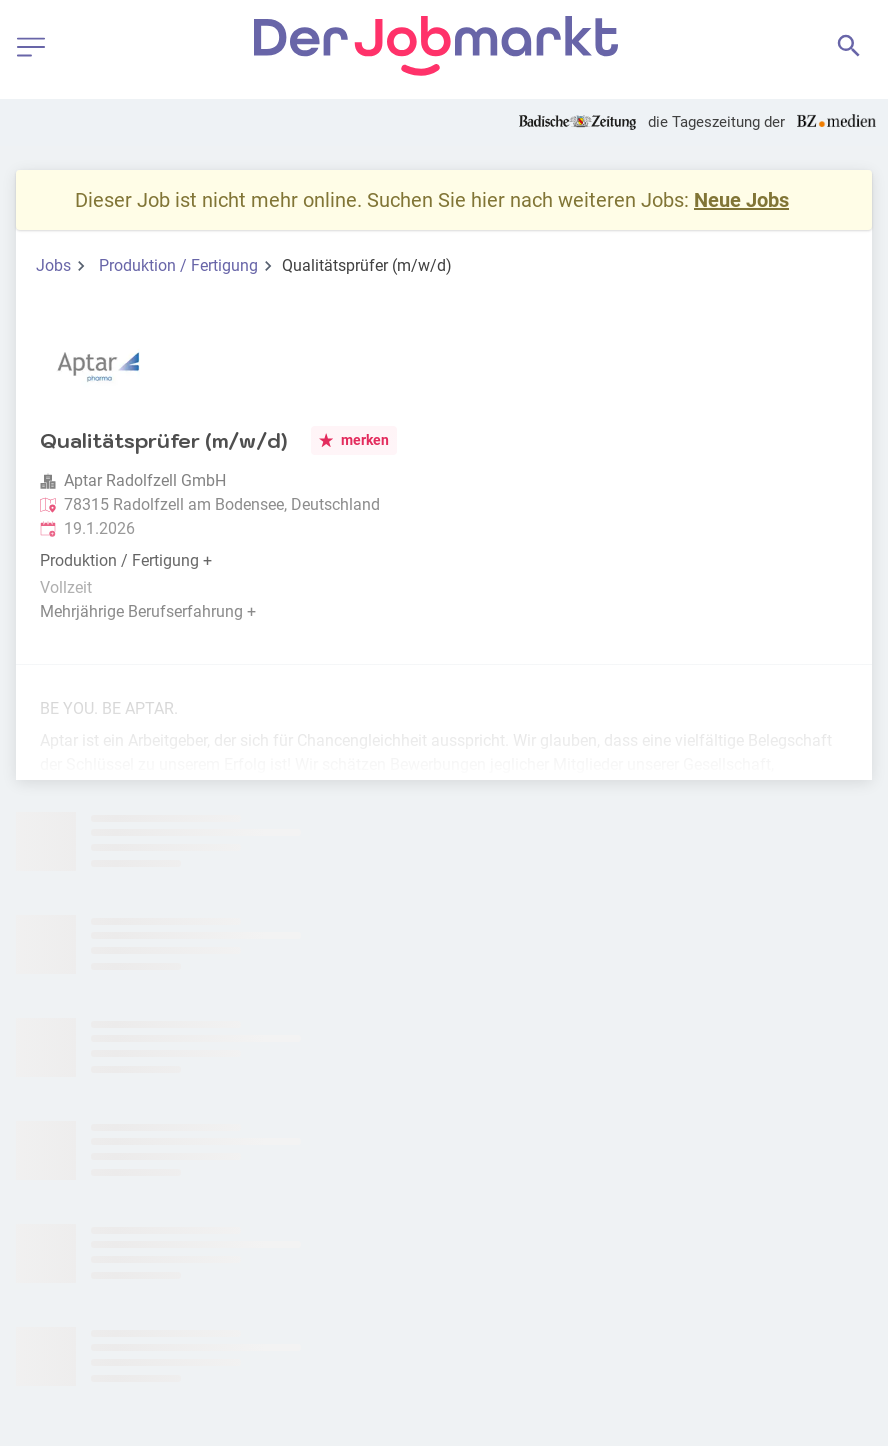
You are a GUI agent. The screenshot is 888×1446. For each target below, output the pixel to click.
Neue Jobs (741, 200)
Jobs (53, 265)
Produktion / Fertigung (178, 265)
